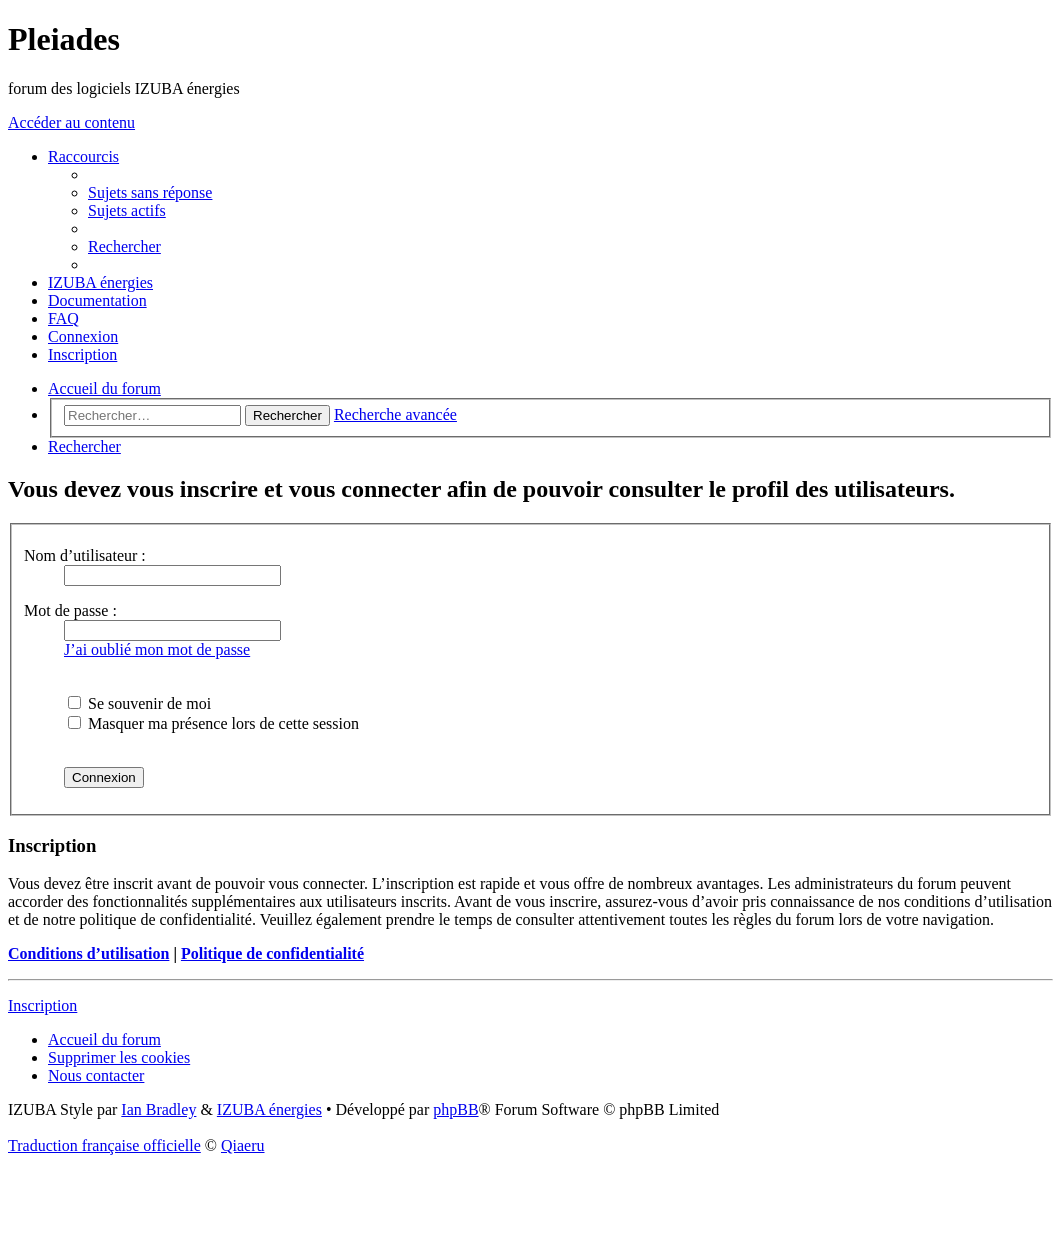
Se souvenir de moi (139, 703)
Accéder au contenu (71, 122)
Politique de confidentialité (272, 953)
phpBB (455, 1109)
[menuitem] (150, 192)
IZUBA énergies (269, 1109)
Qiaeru (243, 1145)
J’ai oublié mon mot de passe (157, 649)
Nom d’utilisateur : (85, 555)
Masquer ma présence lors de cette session (213, 723)
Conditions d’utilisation (88, 953)
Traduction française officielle (104, 1145)
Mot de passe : (70, 610)
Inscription (42, 1005)
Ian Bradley (158, 1109)
